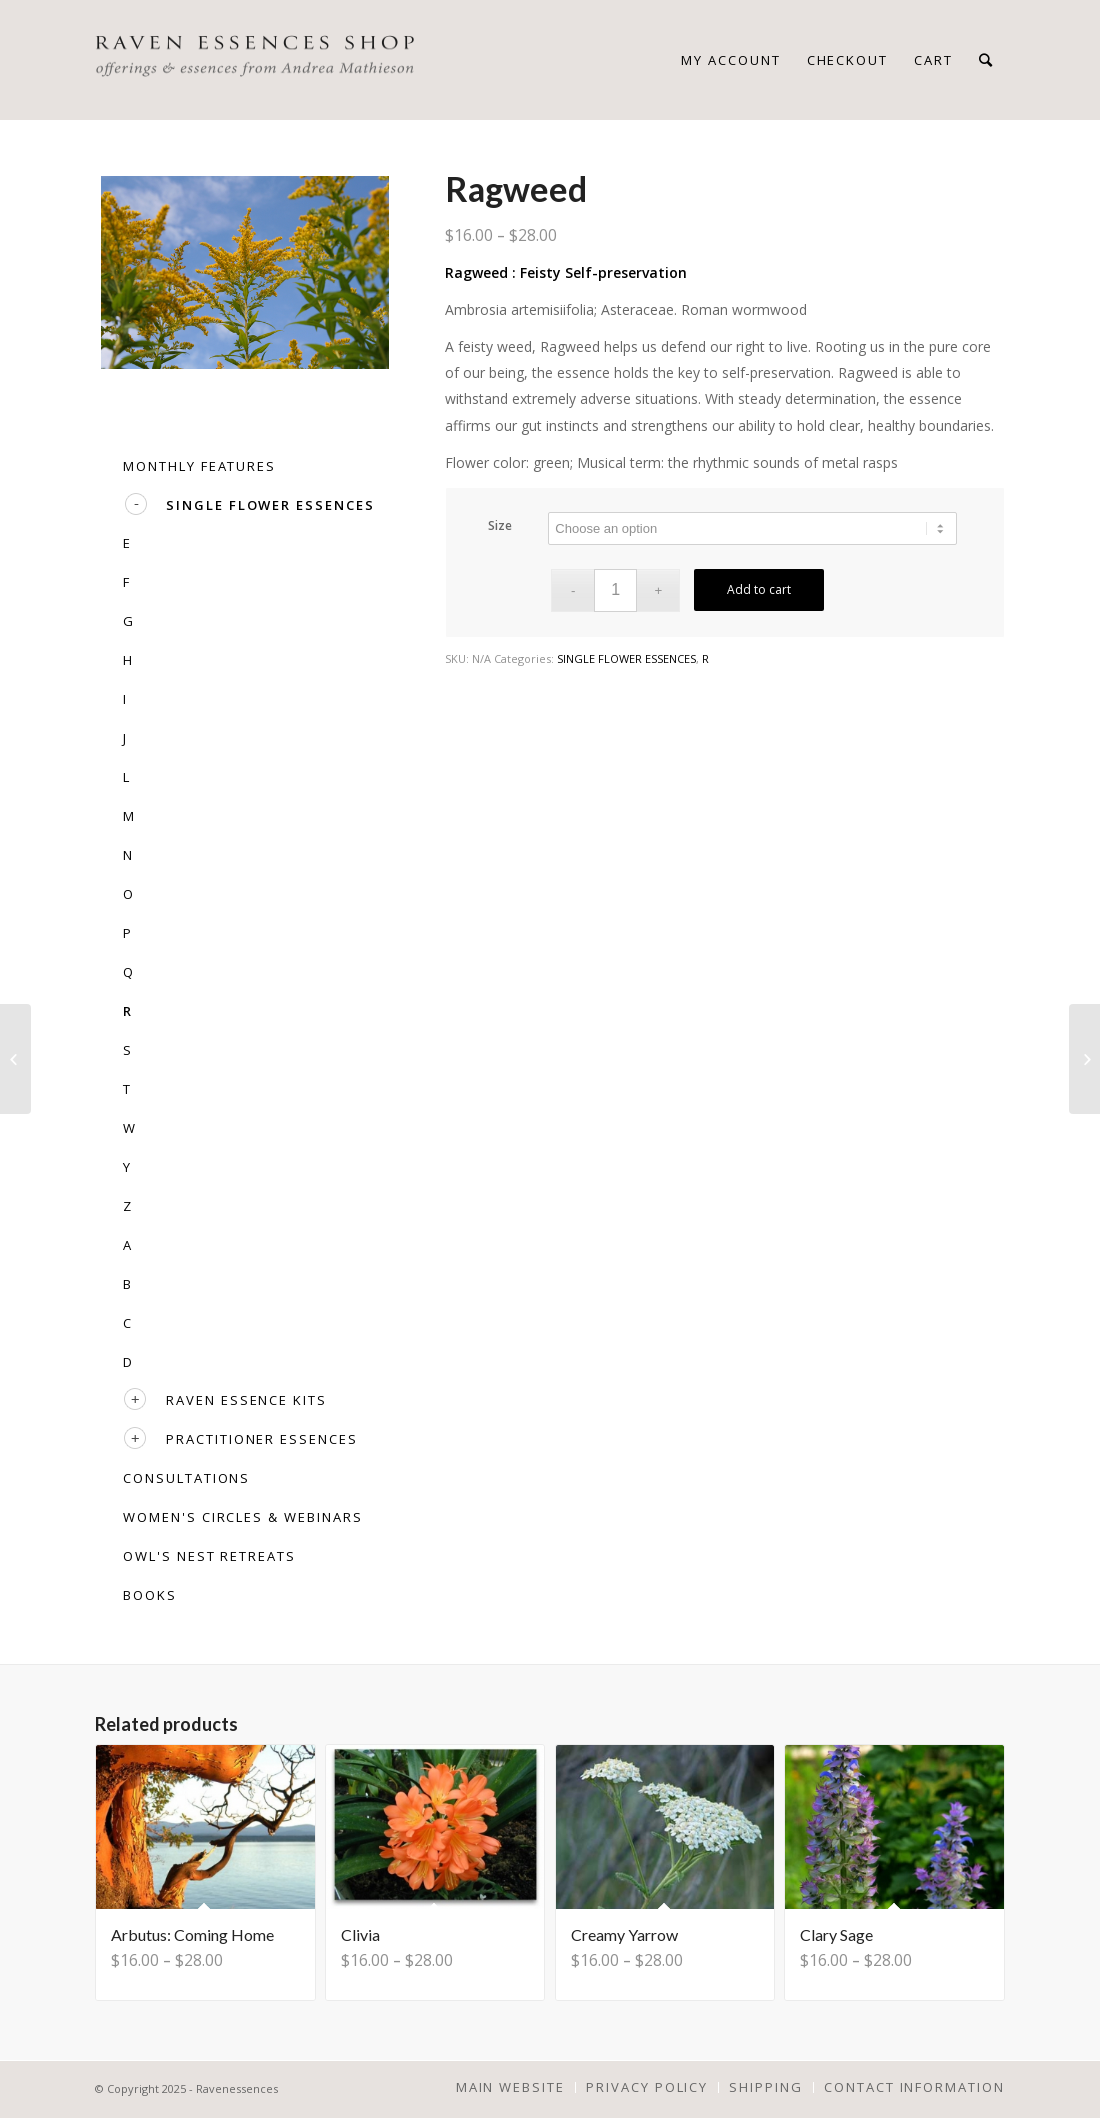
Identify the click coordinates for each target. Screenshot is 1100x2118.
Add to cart (759, 589)
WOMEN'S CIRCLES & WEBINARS (243, 1517)
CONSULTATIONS (186, 1478)
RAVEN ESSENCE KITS (246, 1400)
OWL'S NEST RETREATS (209, 1556)
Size (500, 525)
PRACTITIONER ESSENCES (262, 1439)
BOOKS (150, 1595)
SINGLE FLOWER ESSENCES (626, 658)
